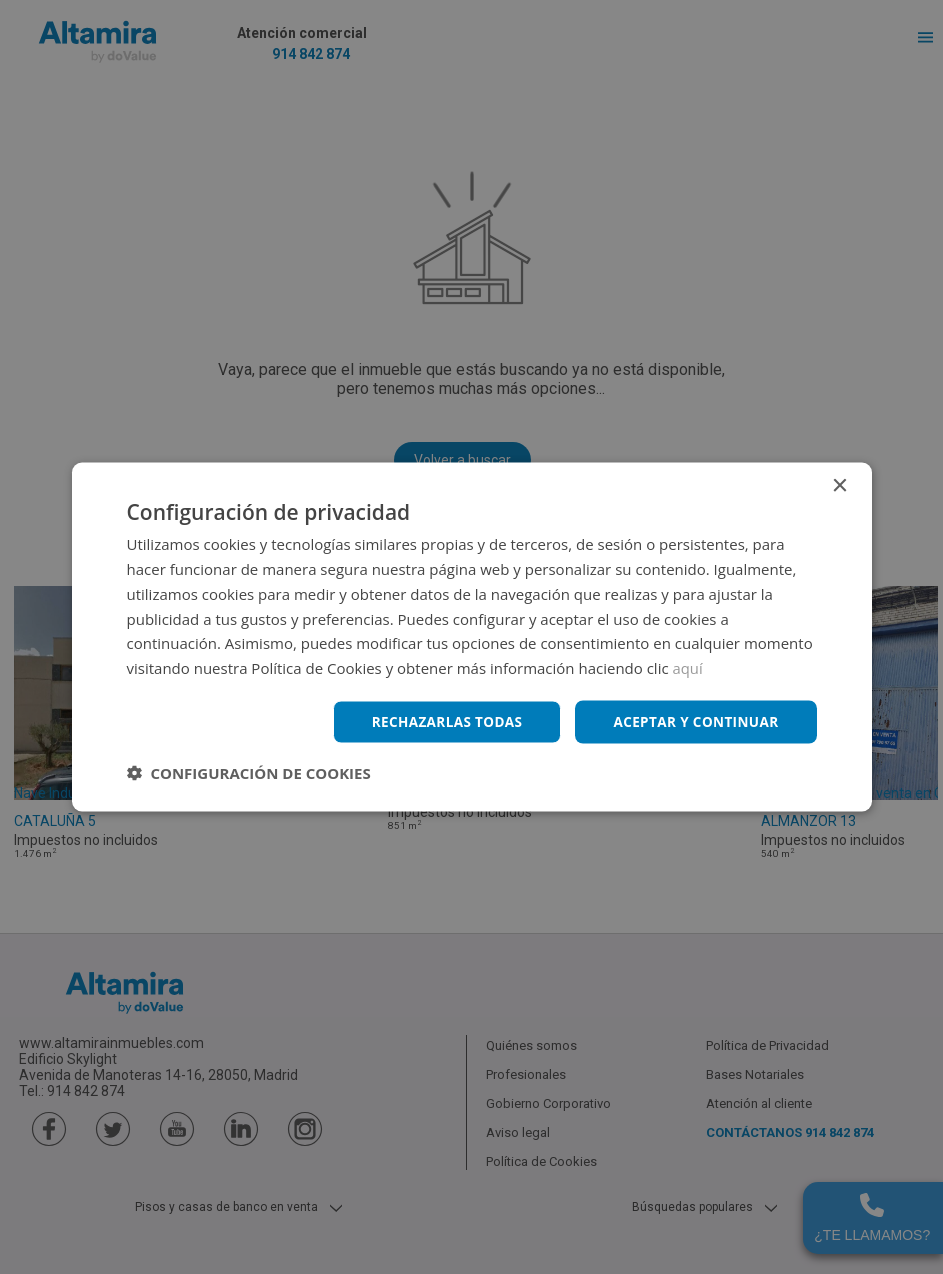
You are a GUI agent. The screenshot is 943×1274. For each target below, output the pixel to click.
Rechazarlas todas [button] (439, 721)
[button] (249, 773)
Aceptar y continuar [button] (693, 721)
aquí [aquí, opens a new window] (688, 667)
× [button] (839, 485)
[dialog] (471, 637)
